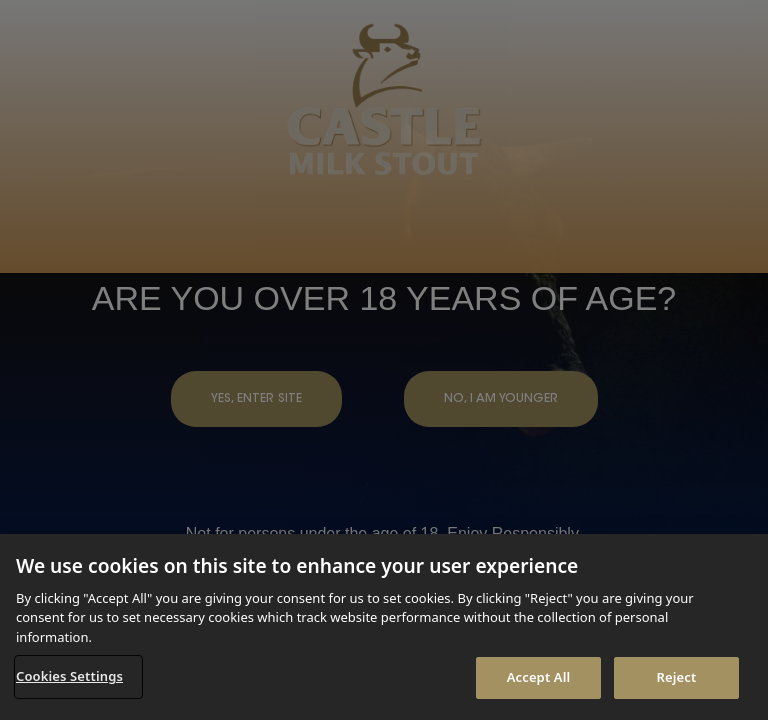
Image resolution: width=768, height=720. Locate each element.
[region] (384, 627)
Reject (677, 677)
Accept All (539, 677)
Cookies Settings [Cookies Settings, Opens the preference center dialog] (69, 676)
